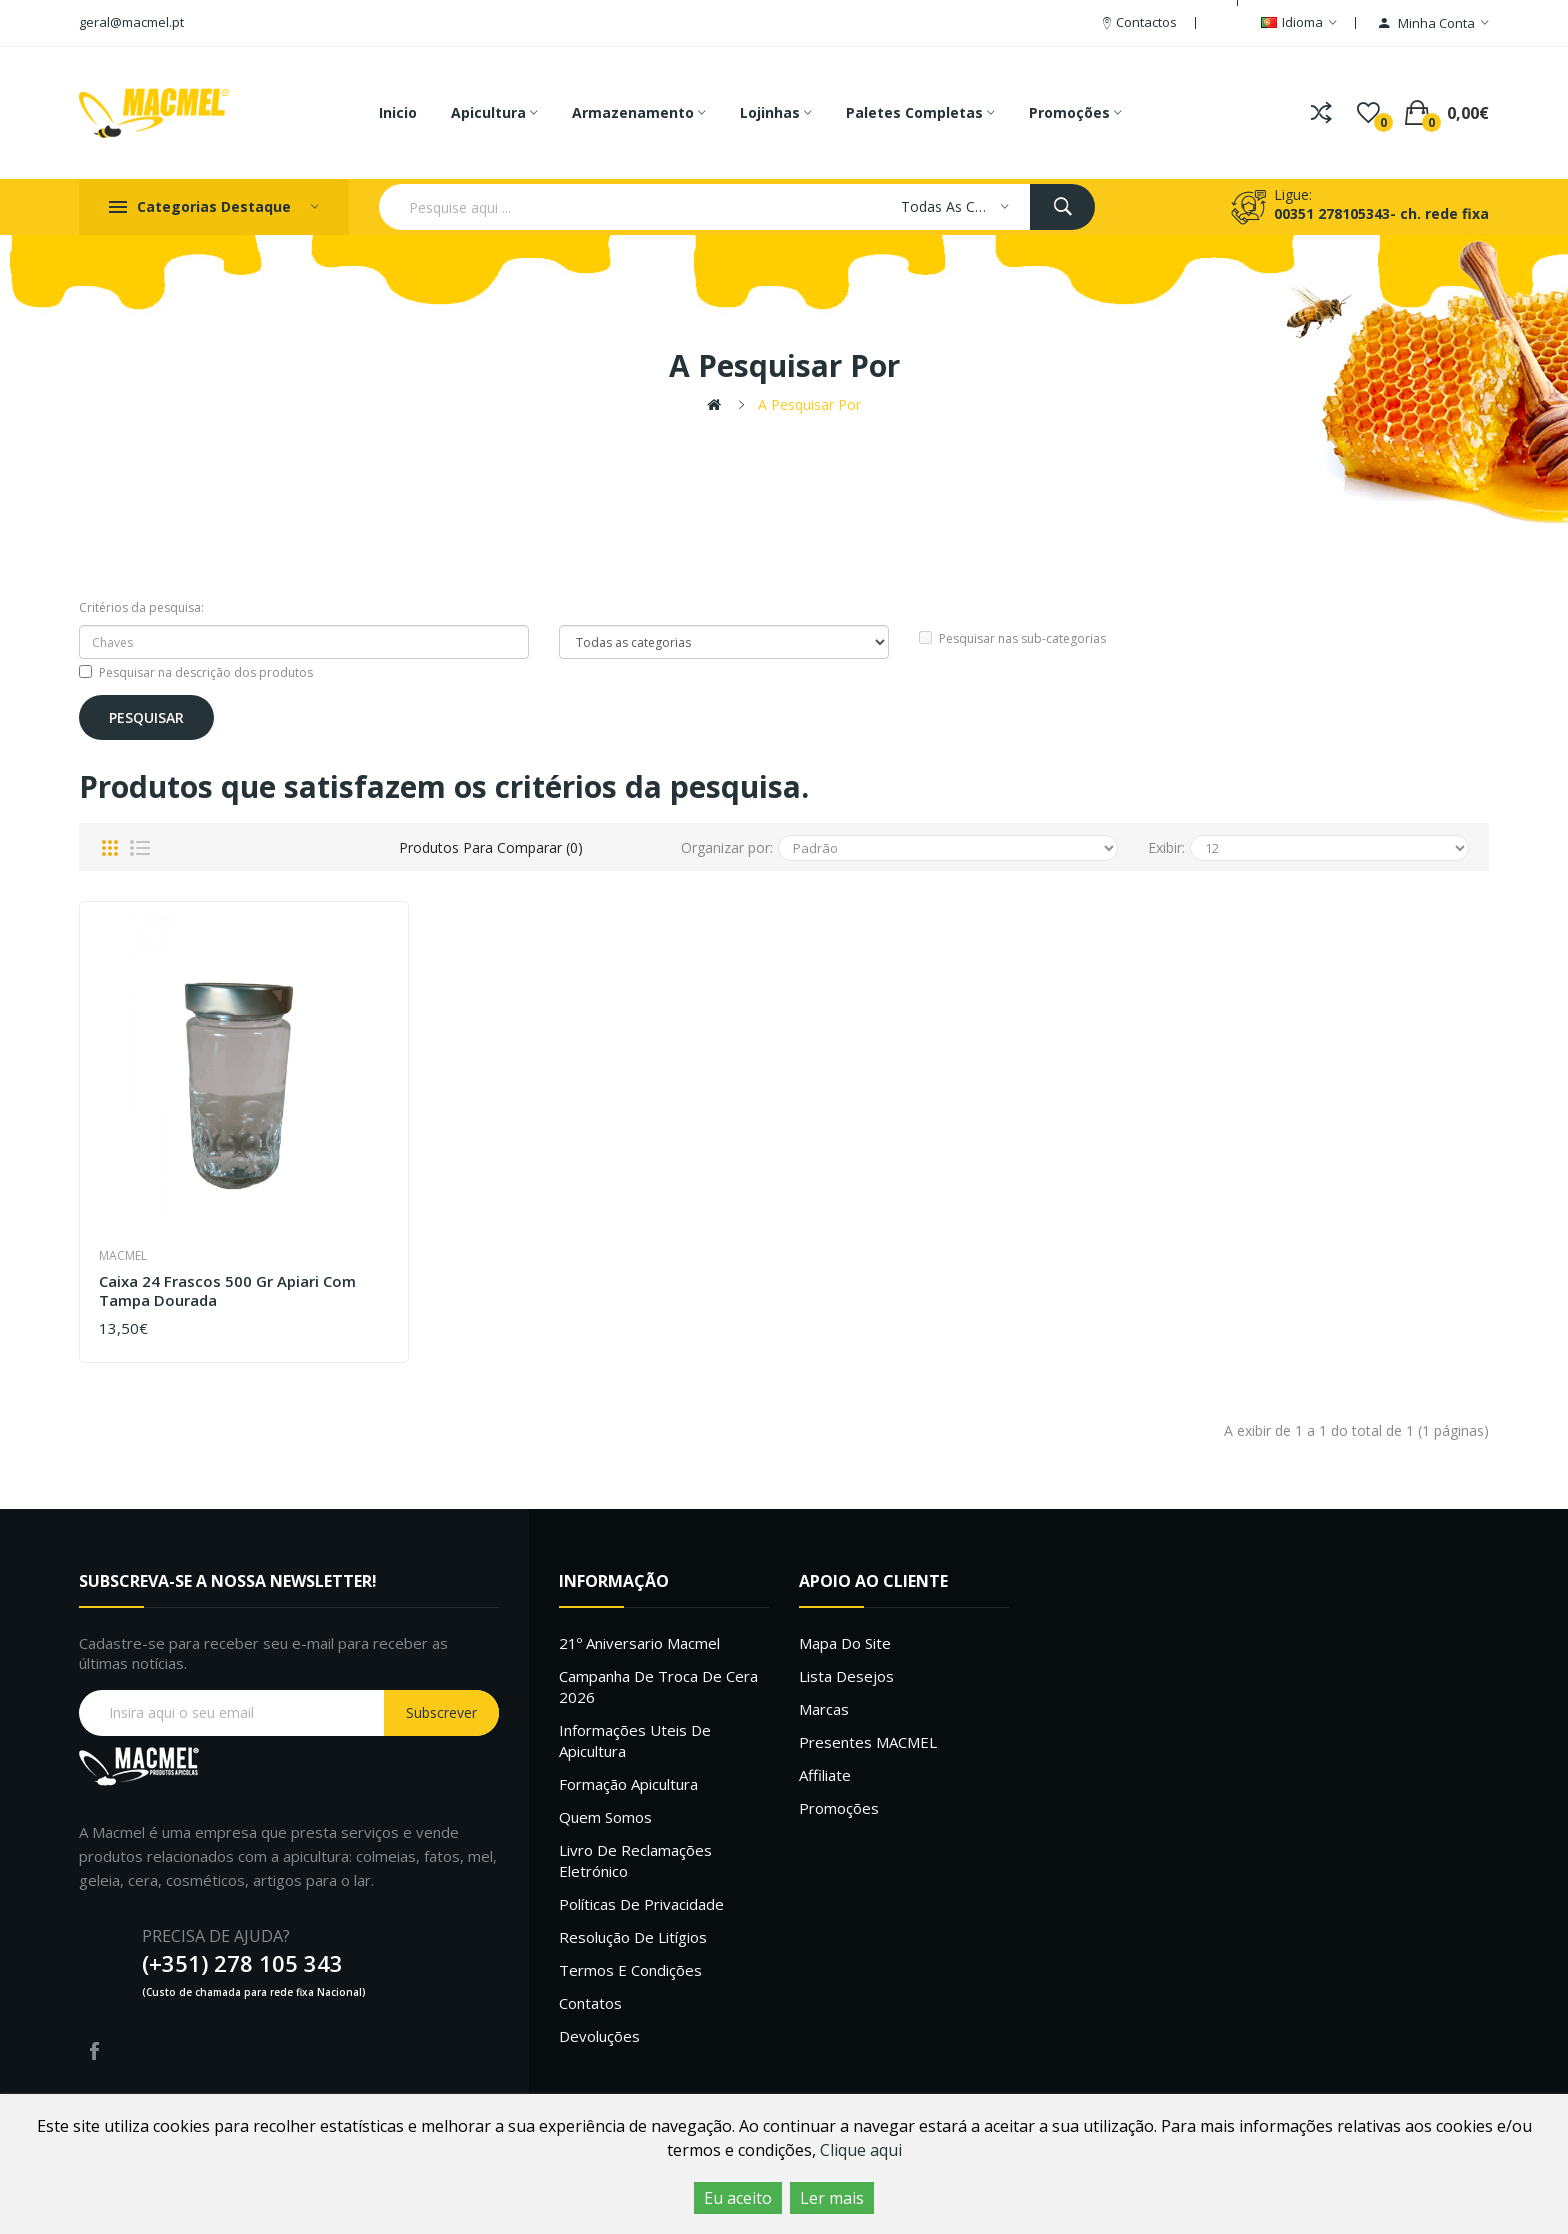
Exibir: (1166, 847)
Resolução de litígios (633, 1937)
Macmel (123, 1255)
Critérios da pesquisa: (141, 607)
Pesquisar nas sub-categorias (1012, 638)
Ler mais (832, 2198)
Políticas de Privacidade (641, 1904)
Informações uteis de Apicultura (635, 1740)
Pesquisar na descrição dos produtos (196, 672)
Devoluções (599, 2036)
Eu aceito (738, 2198)
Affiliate (825, 1775)
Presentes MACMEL (868, 1742)
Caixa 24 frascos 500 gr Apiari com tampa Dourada (227, 1291)
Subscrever (441, 1712)
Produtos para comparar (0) (491, 847)
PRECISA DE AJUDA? (216, 1936)
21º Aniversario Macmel (639, 1643)
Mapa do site (845, 1643)
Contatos (590, 2003)
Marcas (824, 1709)
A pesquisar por (809, 404)
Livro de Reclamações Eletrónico (635, 1860)
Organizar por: (727, 847)
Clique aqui (861, 2150)
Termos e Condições (630, 1970)
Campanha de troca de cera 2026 (658, 1686)
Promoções (839, 1808)
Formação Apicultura (628, 1784)
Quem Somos (605, 1817)
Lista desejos (846, 1676)
